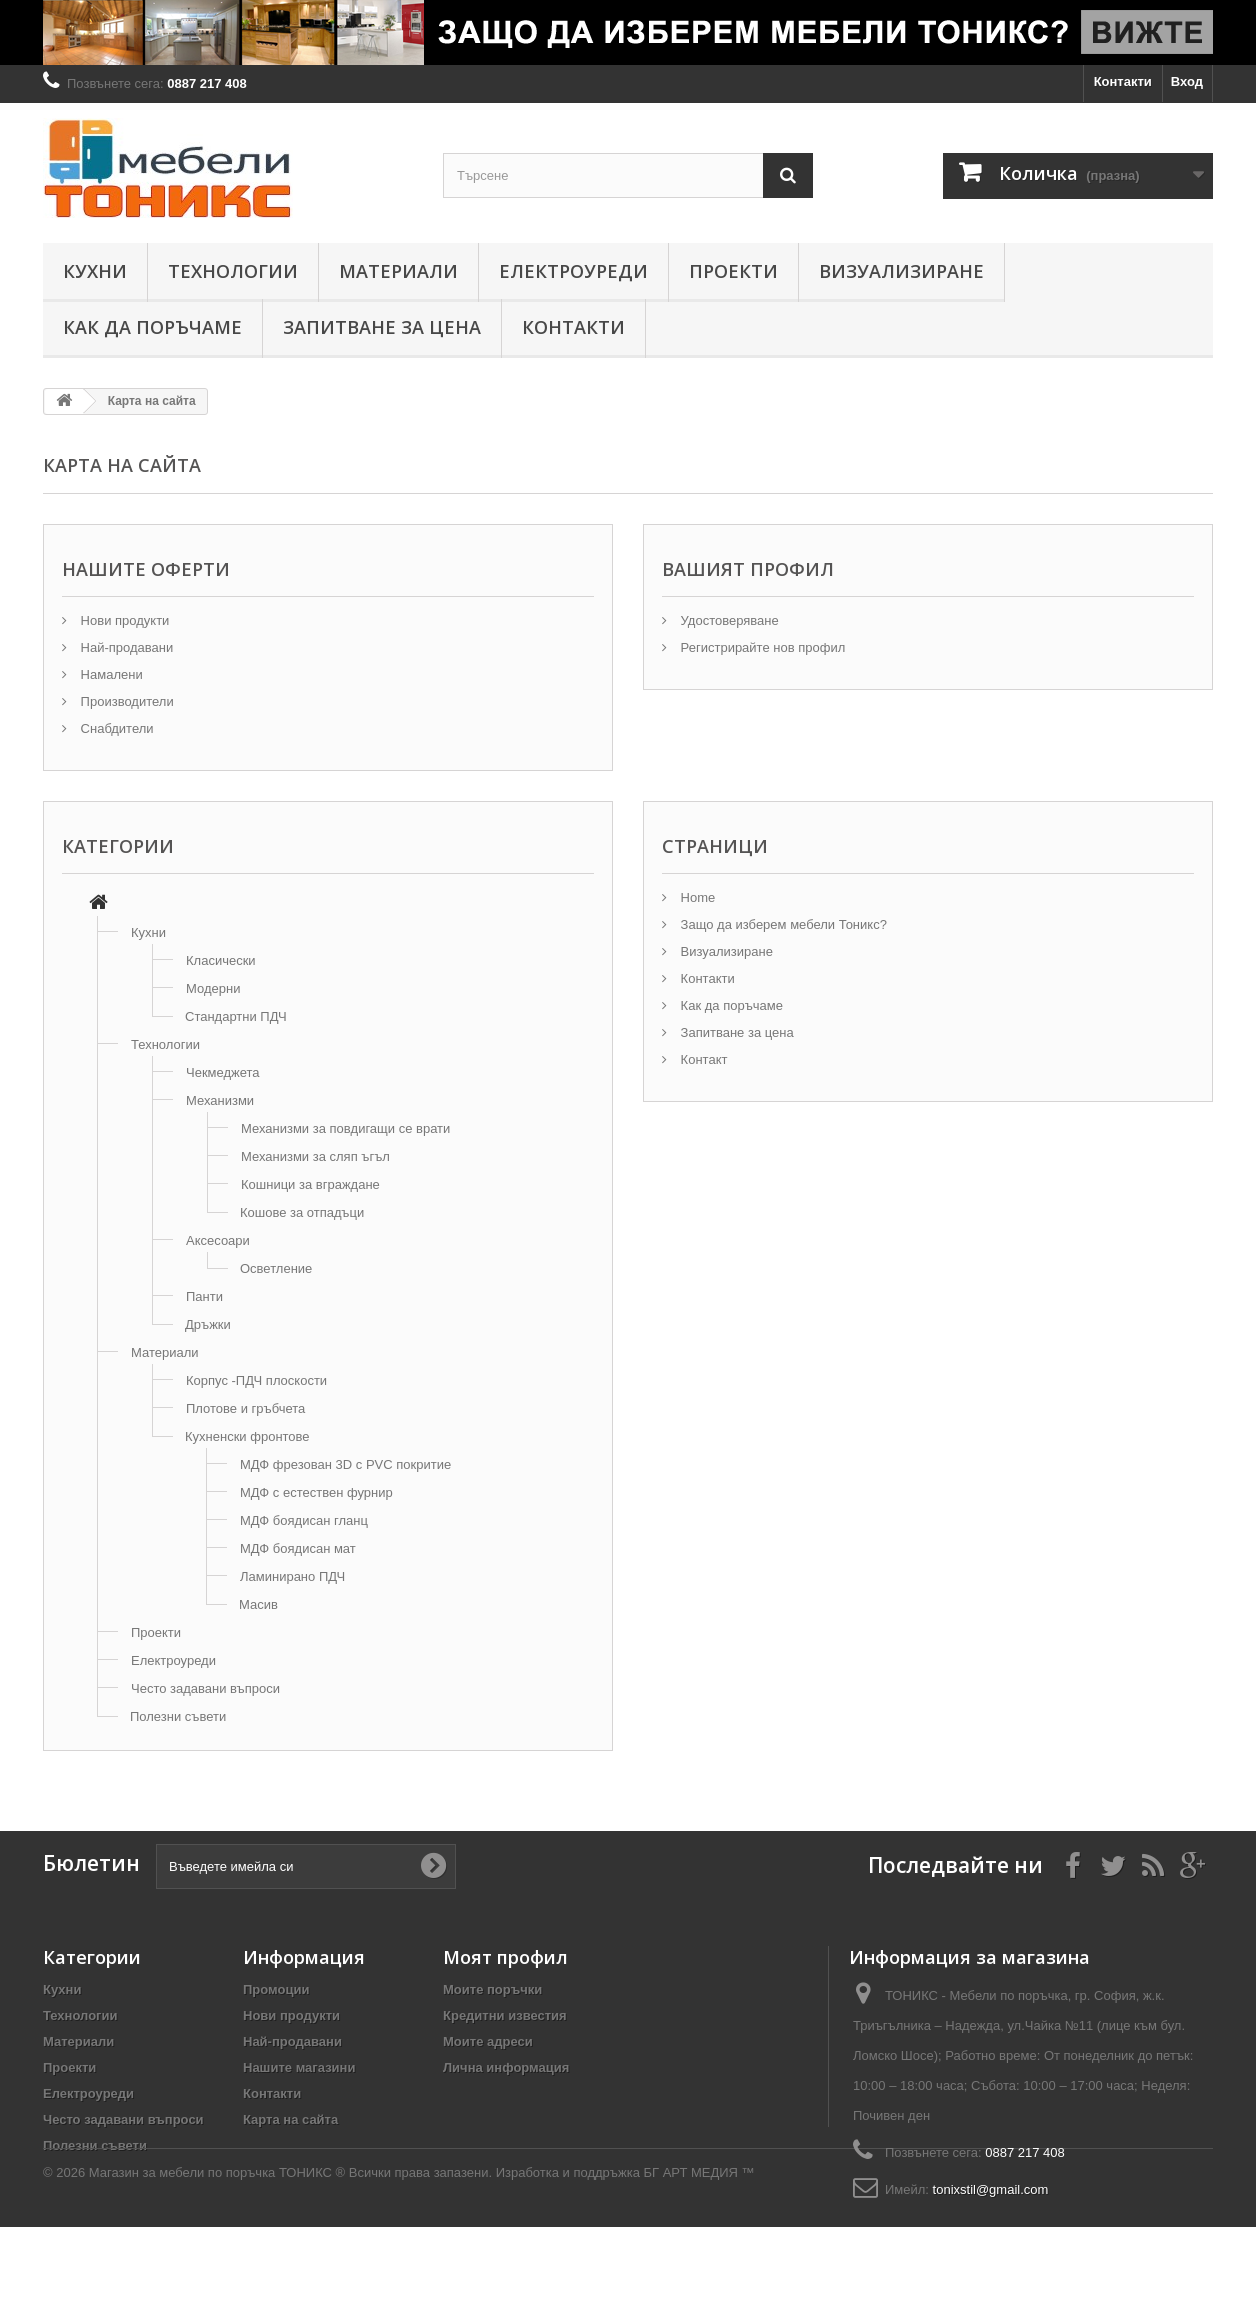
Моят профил (505, 1957)
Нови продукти (123, 620)
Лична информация (506, 2067)
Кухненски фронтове (247, 1436)
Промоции (276, 1989)
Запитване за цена (382, 327)
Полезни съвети (178, 1716)
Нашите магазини (299, 2067)
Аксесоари (218, 1240)
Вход (1187, 81)
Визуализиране (901, 271)
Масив (258, 1604)
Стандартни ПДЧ (236, 1016)
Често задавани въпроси (205, 1688)
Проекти (733, 271)
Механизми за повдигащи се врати (345, 1128)
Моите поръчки (492, 1989)
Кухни (95, 271)
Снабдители (115, 728)
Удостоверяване (728, 620)
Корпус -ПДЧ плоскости (256, 1380)
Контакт (702, 1059)
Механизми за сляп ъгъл (315, 1156)
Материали (398, 271)
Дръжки (208, 1324)
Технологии (233, 271)
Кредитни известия (505, 2015)
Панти (204, 1296)
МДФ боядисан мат (298, 1548)
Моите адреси (488, 2041)
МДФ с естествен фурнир (316, 1492)
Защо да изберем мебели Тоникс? (782, 924)
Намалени (110, 674)
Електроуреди (573, 271)
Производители (125, 701)
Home (696, 897)
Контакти (1123, 81)
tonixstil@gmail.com (991, 2189)
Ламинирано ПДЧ (292, 1576)
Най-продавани (125, 647)
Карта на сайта (290, 2119)
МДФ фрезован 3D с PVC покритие (345, 1464)
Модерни (213, 988)
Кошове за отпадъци (302, 1212)
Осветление (276, 1268)
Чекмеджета (223, 1072)
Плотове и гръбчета (245, 1408)
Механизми (220, 1100)
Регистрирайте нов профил (761, 647)
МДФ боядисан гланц (304, 1520)
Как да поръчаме (152, 327)
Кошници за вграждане (310, 1184)
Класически (221, 960)
